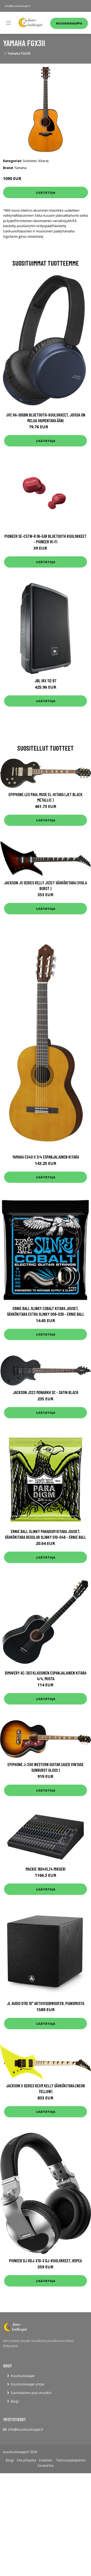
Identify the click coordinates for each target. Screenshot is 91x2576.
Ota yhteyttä (26, 2460)
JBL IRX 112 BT (46, 680)
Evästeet (45, 2460)
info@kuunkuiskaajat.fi (17, 6)
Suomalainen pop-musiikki (31, 2392)
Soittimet (30, 161)
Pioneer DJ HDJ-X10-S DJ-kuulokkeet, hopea (45, 2260)
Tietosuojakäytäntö (70, 2460)
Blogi (15, 2401)
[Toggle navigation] (8, 23)
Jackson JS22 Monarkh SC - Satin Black (45, 1392)
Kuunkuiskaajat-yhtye (27, 2384)
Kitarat (43, 161)
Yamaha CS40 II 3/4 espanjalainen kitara (45, 1156)
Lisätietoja (45, 192)
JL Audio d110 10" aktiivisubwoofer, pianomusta (45, 2003)
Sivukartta (45, 2465)
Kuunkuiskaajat (23, 2376)
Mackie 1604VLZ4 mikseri (46, 1868)
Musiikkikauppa (69, 23)
